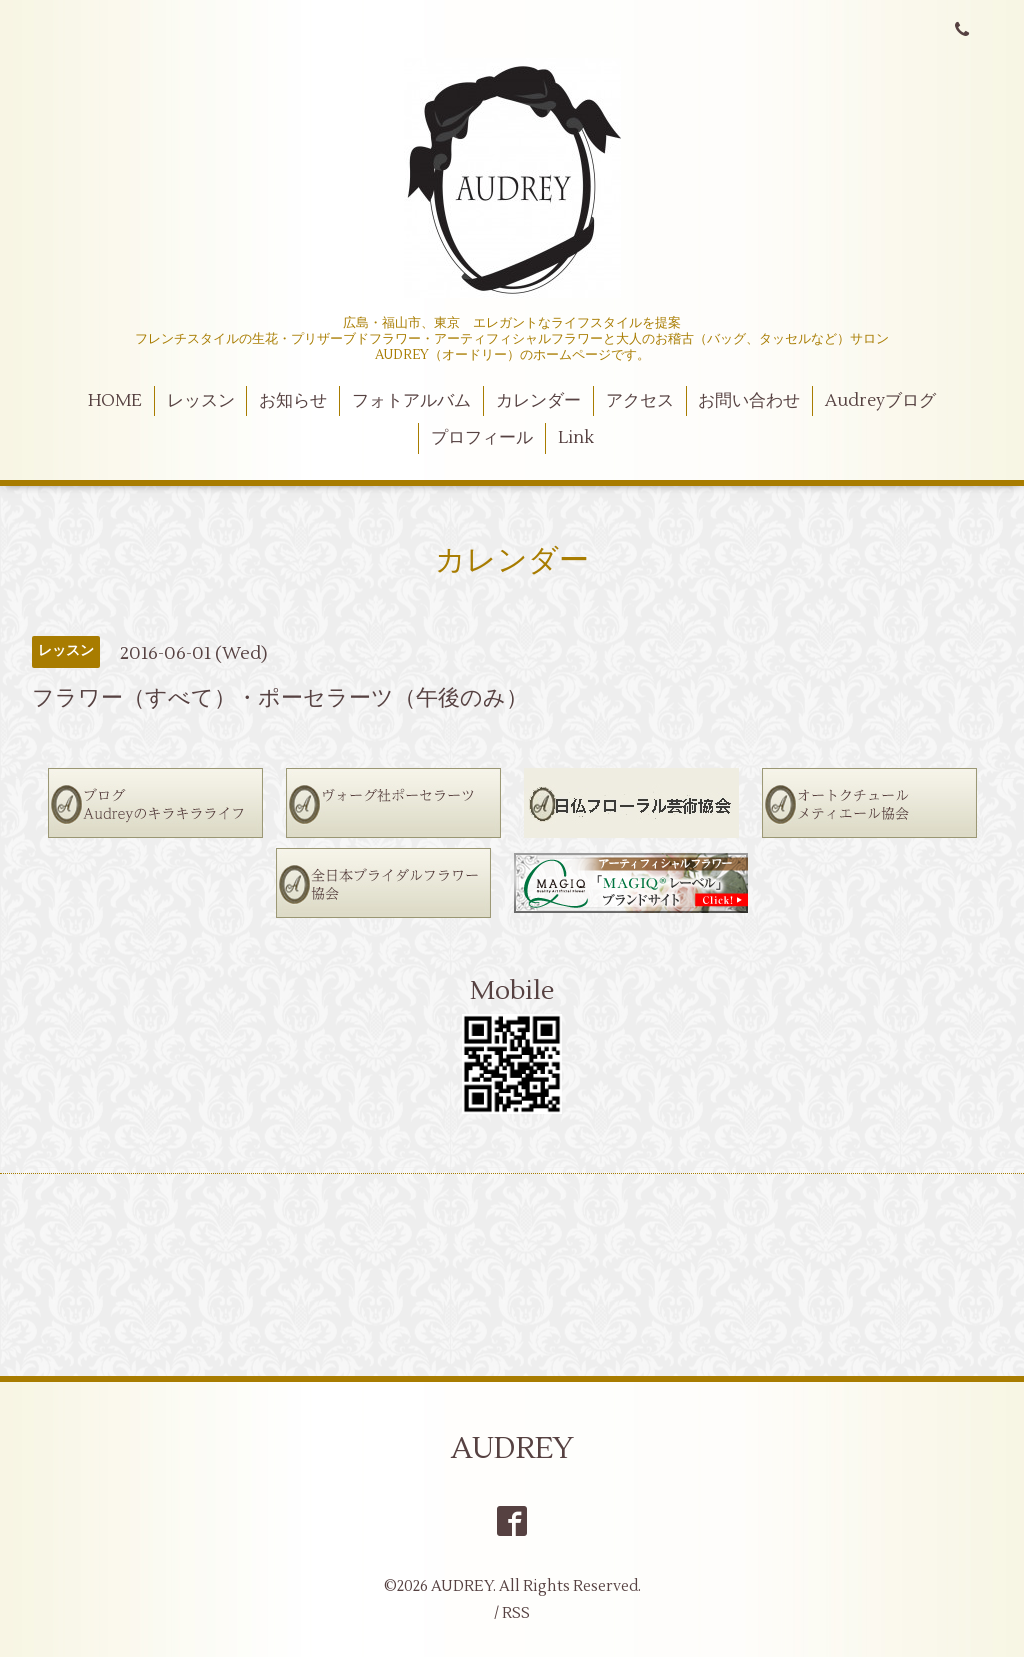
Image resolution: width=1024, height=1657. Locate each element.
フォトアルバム (411, 401)
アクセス (640, 401)
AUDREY (512, 1448)
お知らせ (293, 401)
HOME (115, 401)
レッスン (201, 401)
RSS (516, 1613)
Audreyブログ (880, 401)
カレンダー (538, 401)
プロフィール (482, 438)
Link (576, 438)
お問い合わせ (749, 401)
